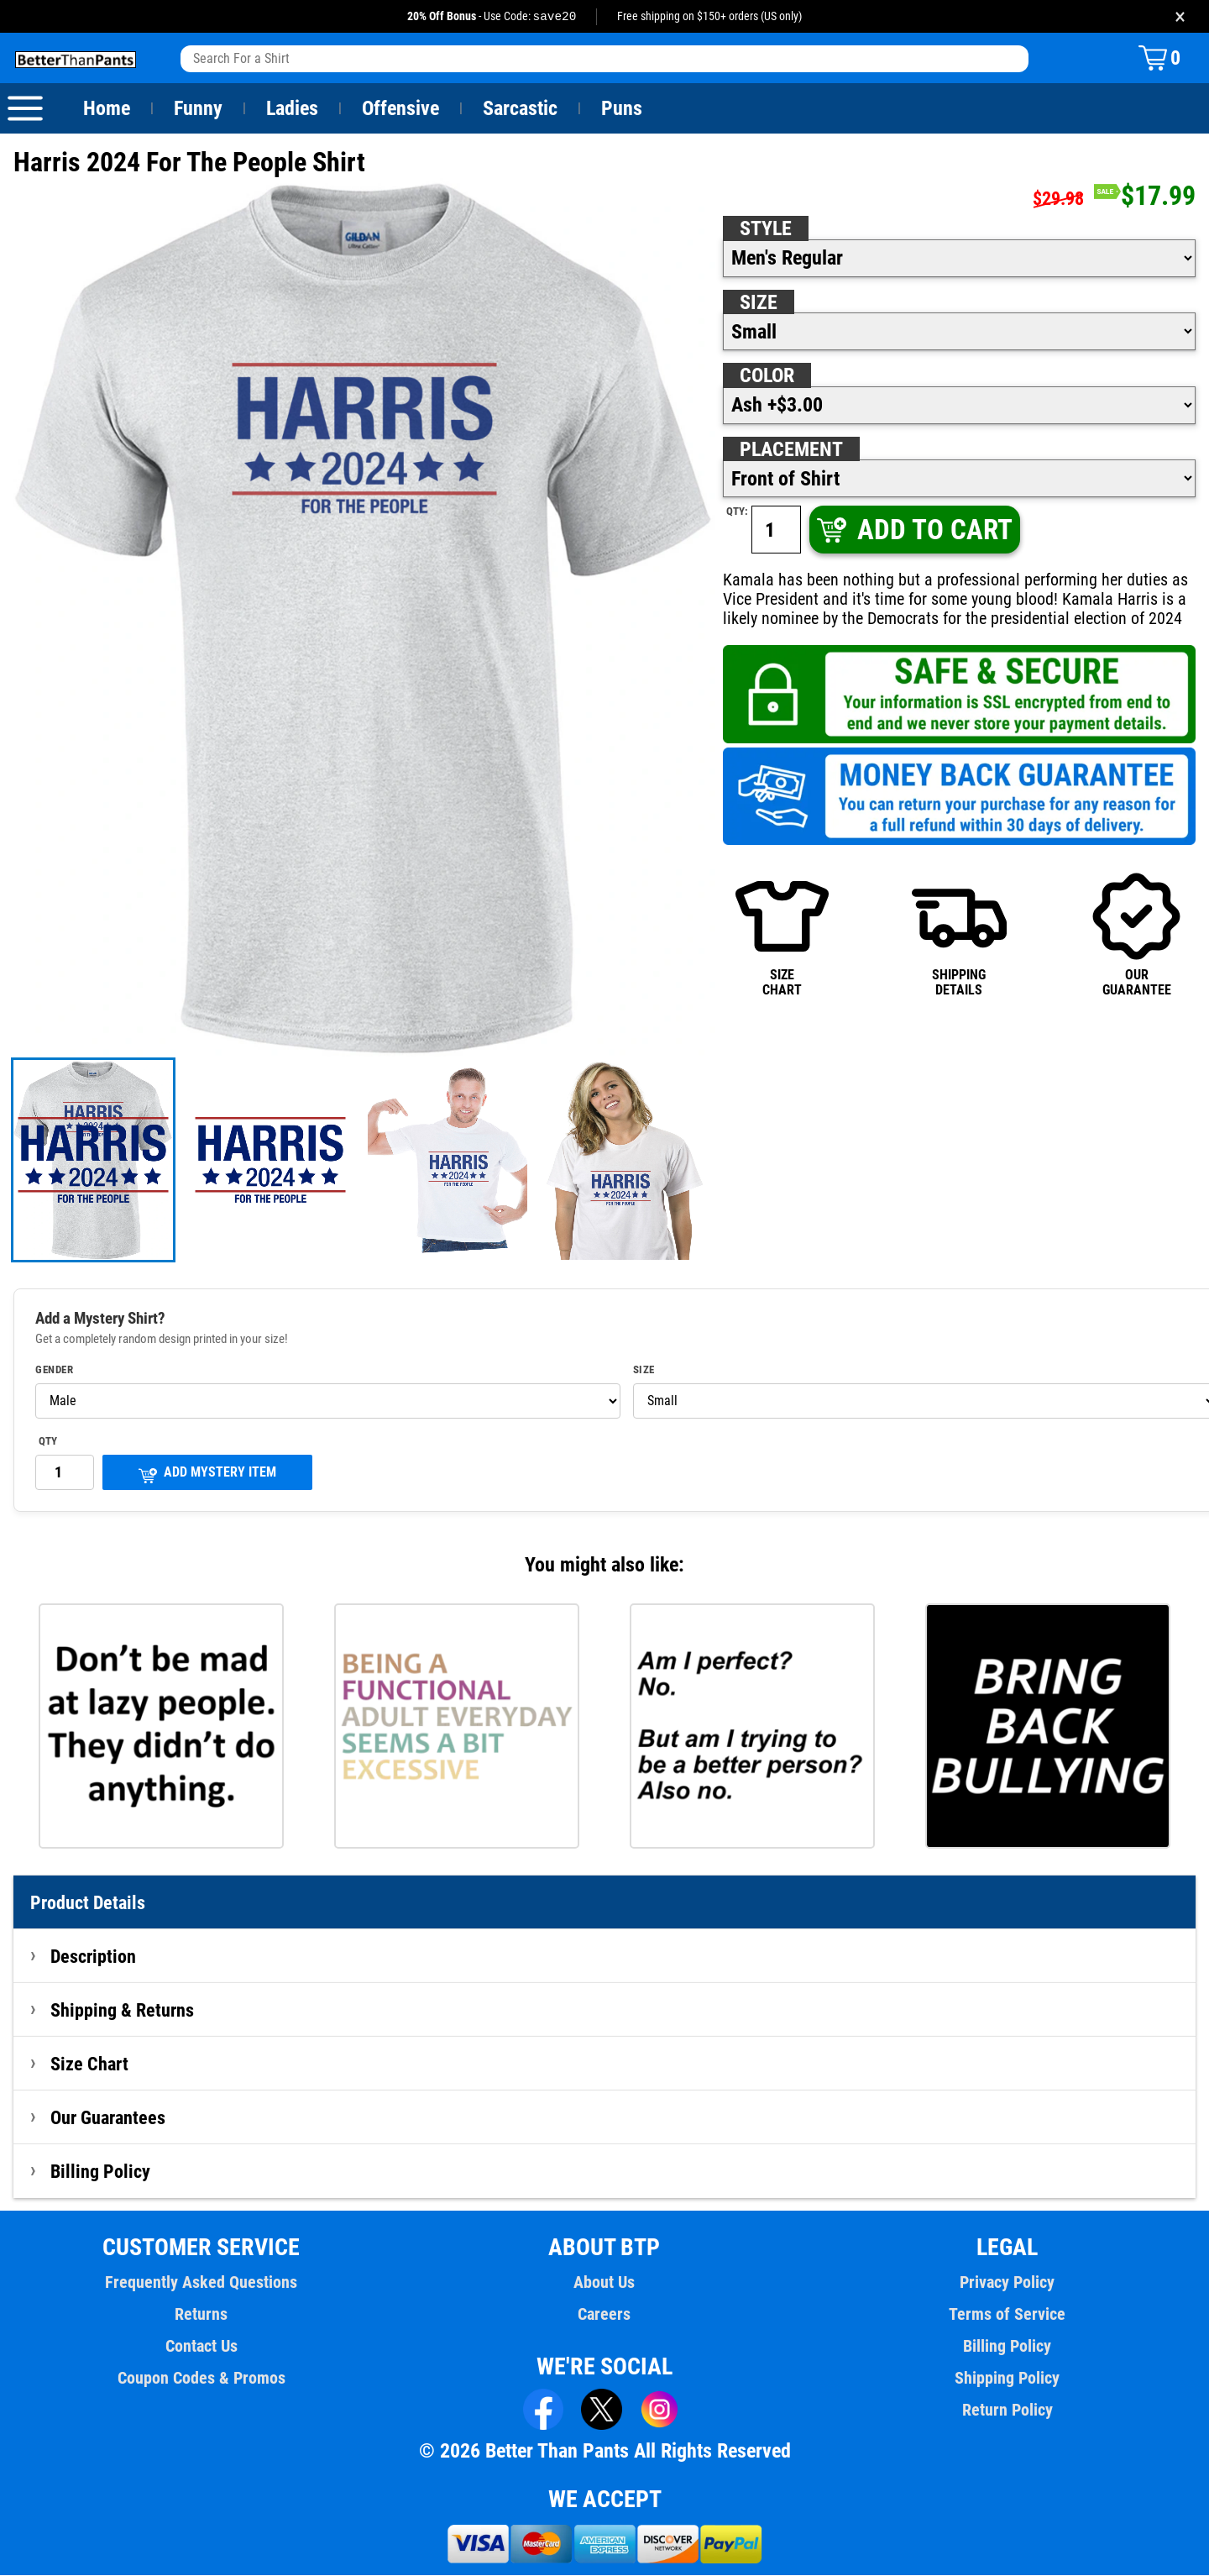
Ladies (291, 109)
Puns (622, 109)
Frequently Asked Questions (201, 2283)
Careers (604, 2315)
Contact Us (201, 2347)
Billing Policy (99, 2172)
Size (758, 303)
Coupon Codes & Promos (201, 2379)
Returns (201, 2315)
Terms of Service (1007, 2315)
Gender (54, 1371)
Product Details (88, 1903)
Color (768, 376)
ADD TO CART (913, 530)
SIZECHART (782, 934)
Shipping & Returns (122, 2011)
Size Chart (89, 2064)
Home (106, 109)
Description (93, 1957)
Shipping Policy (1007, 2379)
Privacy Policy (1007, 2283)
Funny (198, 109)
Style (766, 229)
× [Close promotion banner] (1180, 16)
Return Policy (1007, 2410)
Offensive (400, 109)
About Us (605, 2283)
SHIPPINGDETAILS (959, 934)
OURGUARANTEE (1136, 934)
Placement (791, 450)
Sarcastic (520, 109)
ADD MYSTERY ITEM (207, 1474)
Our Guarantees (108, 2118)
